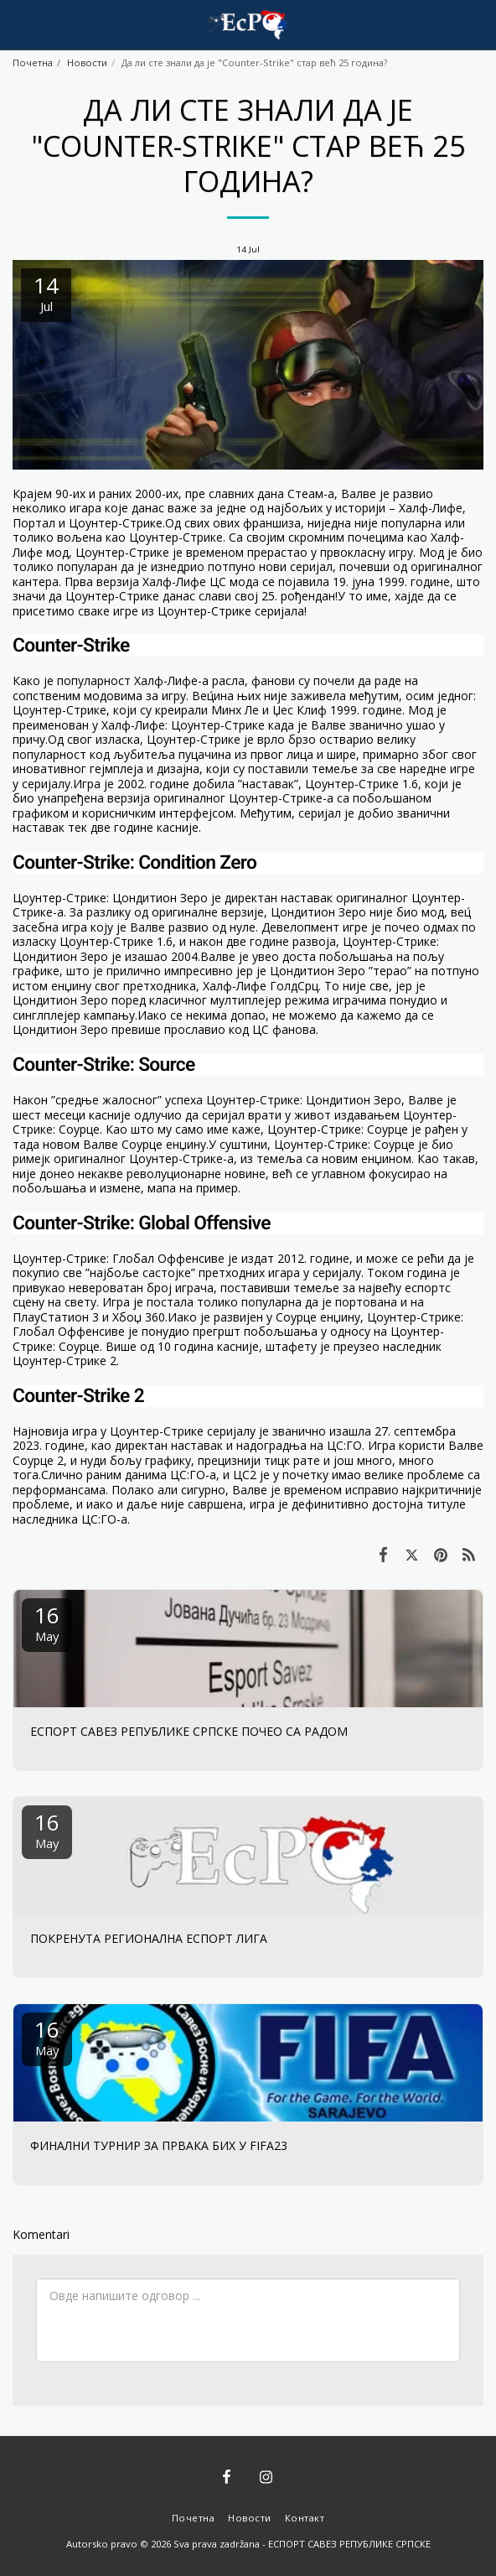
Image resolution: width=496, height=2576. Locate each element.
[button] (18, 24)
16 (47, 1622)
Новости (87, 62)
